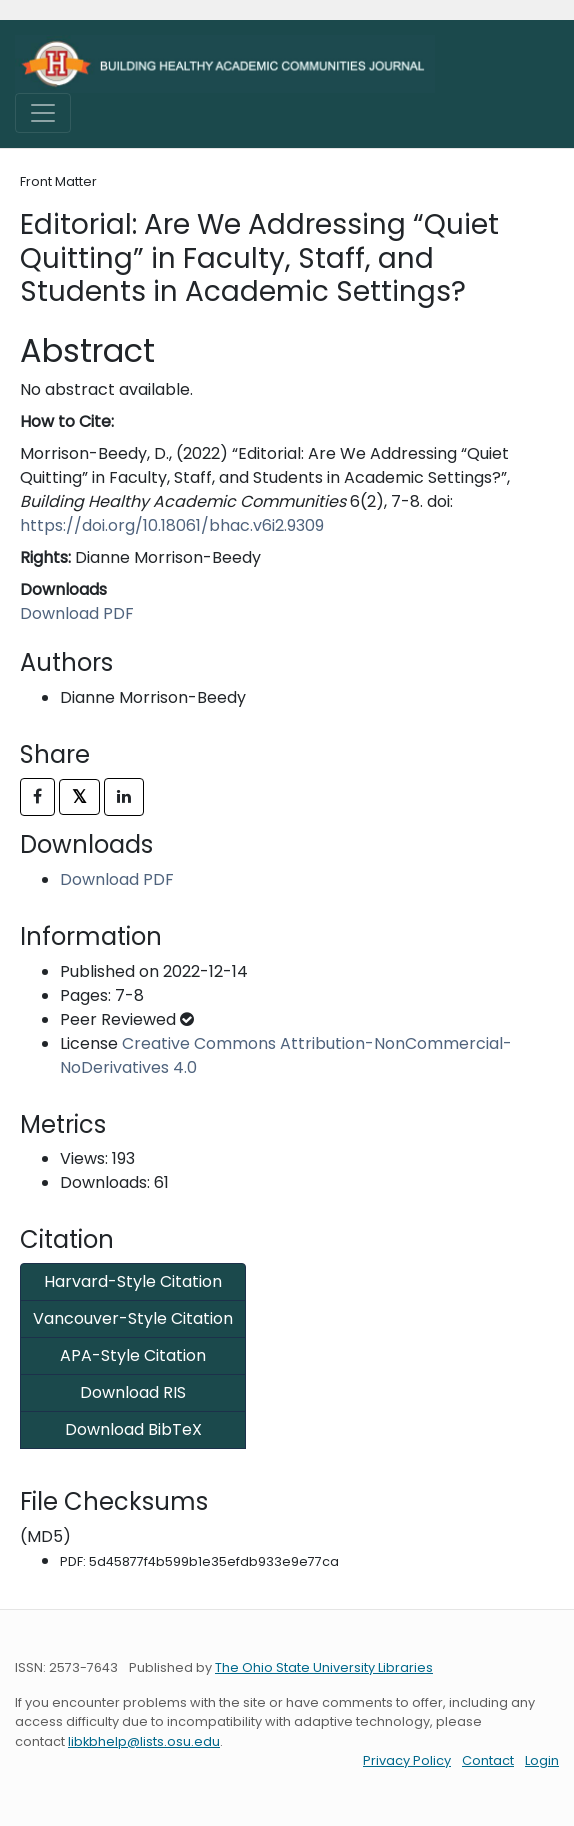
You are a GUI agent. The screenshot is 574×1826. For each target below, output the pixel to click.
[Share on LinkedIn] (124, 797)
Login (542, 1760)
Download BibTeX (133, 1429)
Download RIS (133, 1392)
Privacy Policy (407, 1760)
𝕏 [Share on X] (79, 796)
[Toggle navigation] (43, 113)
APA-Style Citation (133, 1355)
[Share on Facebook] (37, 797)
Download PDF (77, 613)
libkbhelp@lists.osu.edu (144, 1741)
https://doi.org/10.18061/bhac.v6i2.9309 (172, 525)
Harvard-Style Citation (133, 1281)
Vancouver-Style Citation (133, 1318)
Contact (488, 1760)
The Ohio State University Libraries (324, 1667)
